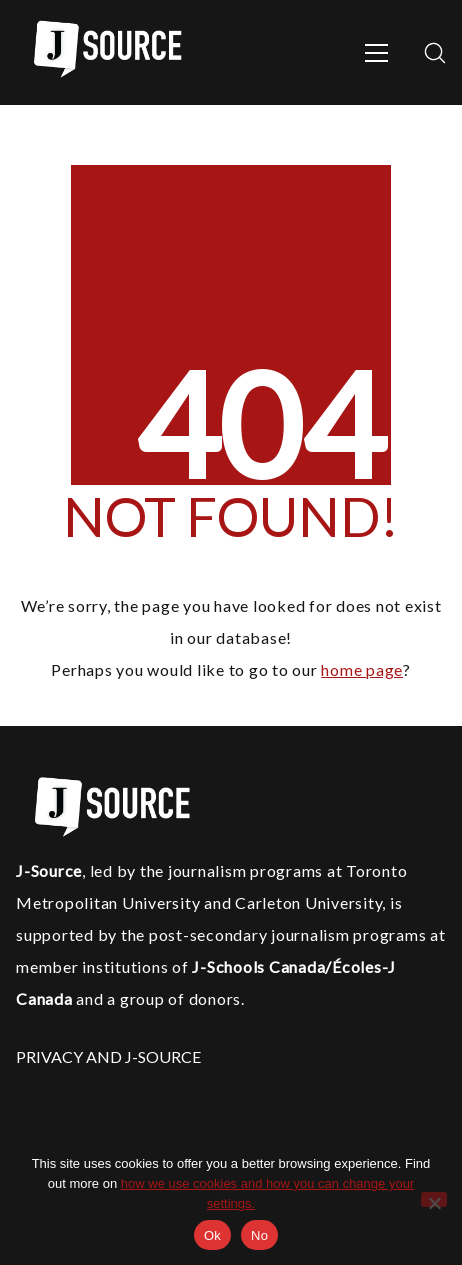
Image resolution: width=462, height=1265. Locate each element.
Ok (212, 1235)
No (259, 1235)
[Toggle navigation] (376, 53)
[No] (434, 1199)
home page (362, 669)
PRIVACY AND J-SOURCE (108, 1056)
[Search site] (435, 53)
